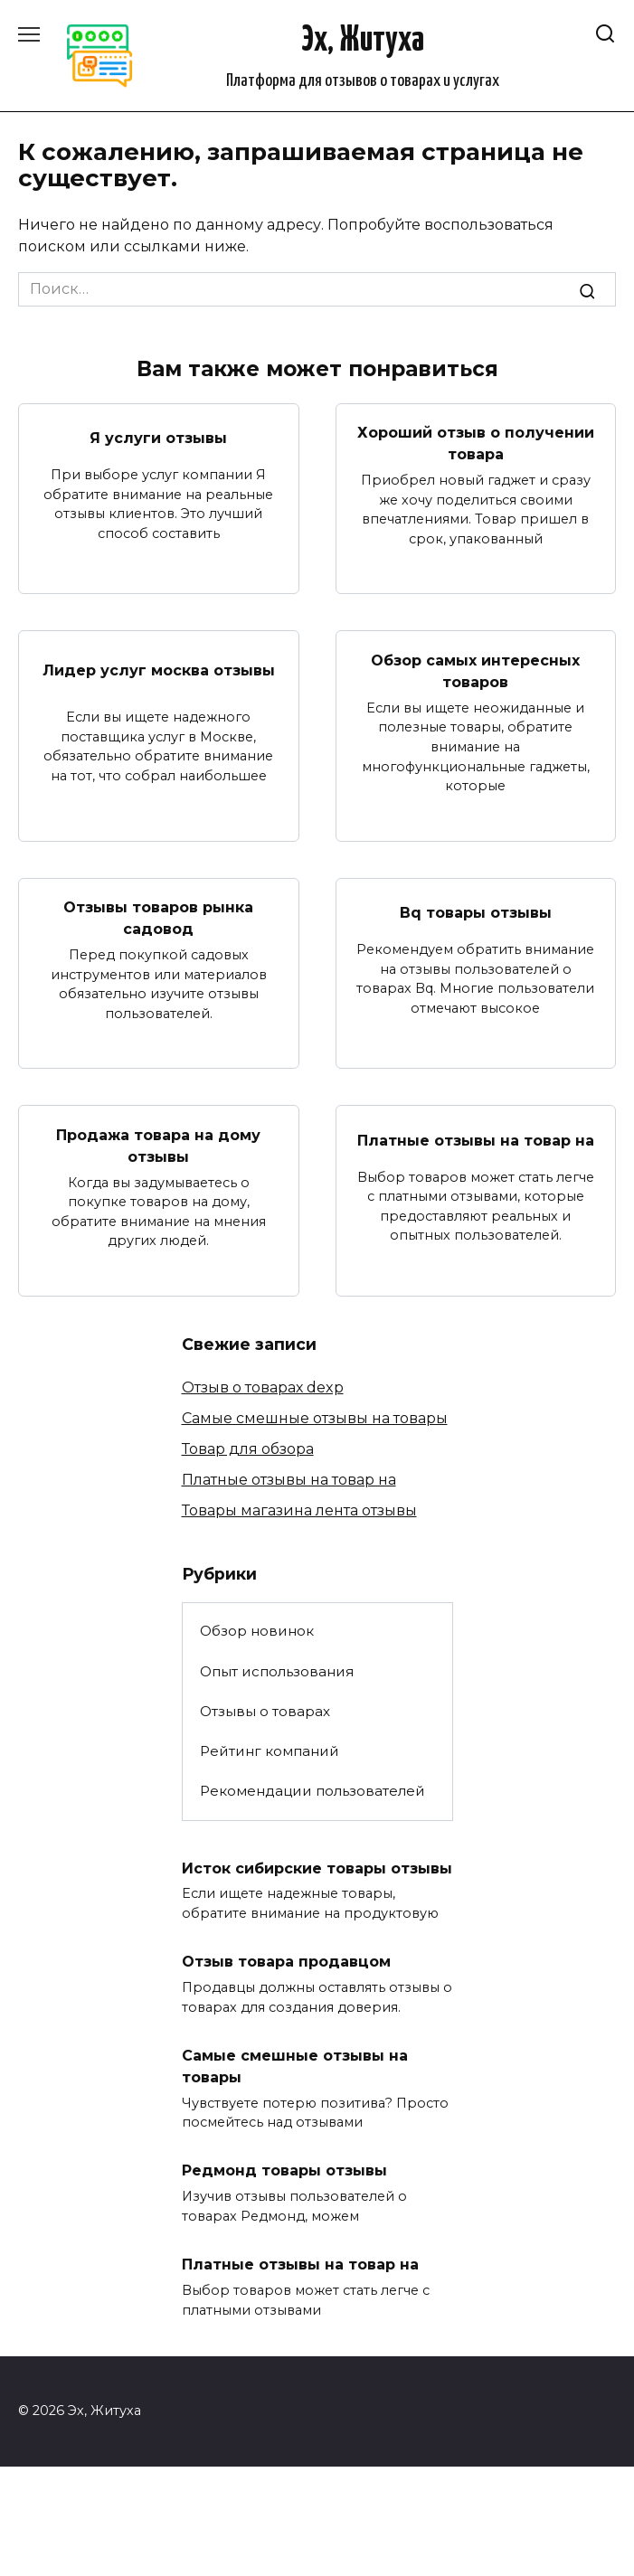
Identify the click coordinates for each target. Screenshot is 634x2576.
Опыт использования (277, 1671)
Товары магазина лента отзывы (299, 1510)
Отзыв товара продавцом (286, 1961)
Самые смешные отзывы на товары (315, 1418)
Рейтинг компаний (269, 1751)
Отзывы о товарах (265, 1711)
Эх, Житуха (362, 41)
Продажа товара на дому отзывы (158, 1145)
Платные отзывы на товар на (475, 1139)
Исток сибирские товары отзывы (317, 1867)
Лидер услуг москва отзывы (159, 670)
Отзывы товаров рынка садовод (158, 918)
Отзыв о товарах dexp (263, 1387)
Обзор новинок (257, 1630)
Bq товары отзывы (476, 912)
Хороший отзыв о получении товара (475, 443)
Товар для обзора (248, 1449)
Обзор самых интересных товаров (475, 670)
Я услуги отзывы (158, 438)
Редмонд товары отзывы (284, 2170)
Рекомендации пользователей (312, 1790)
